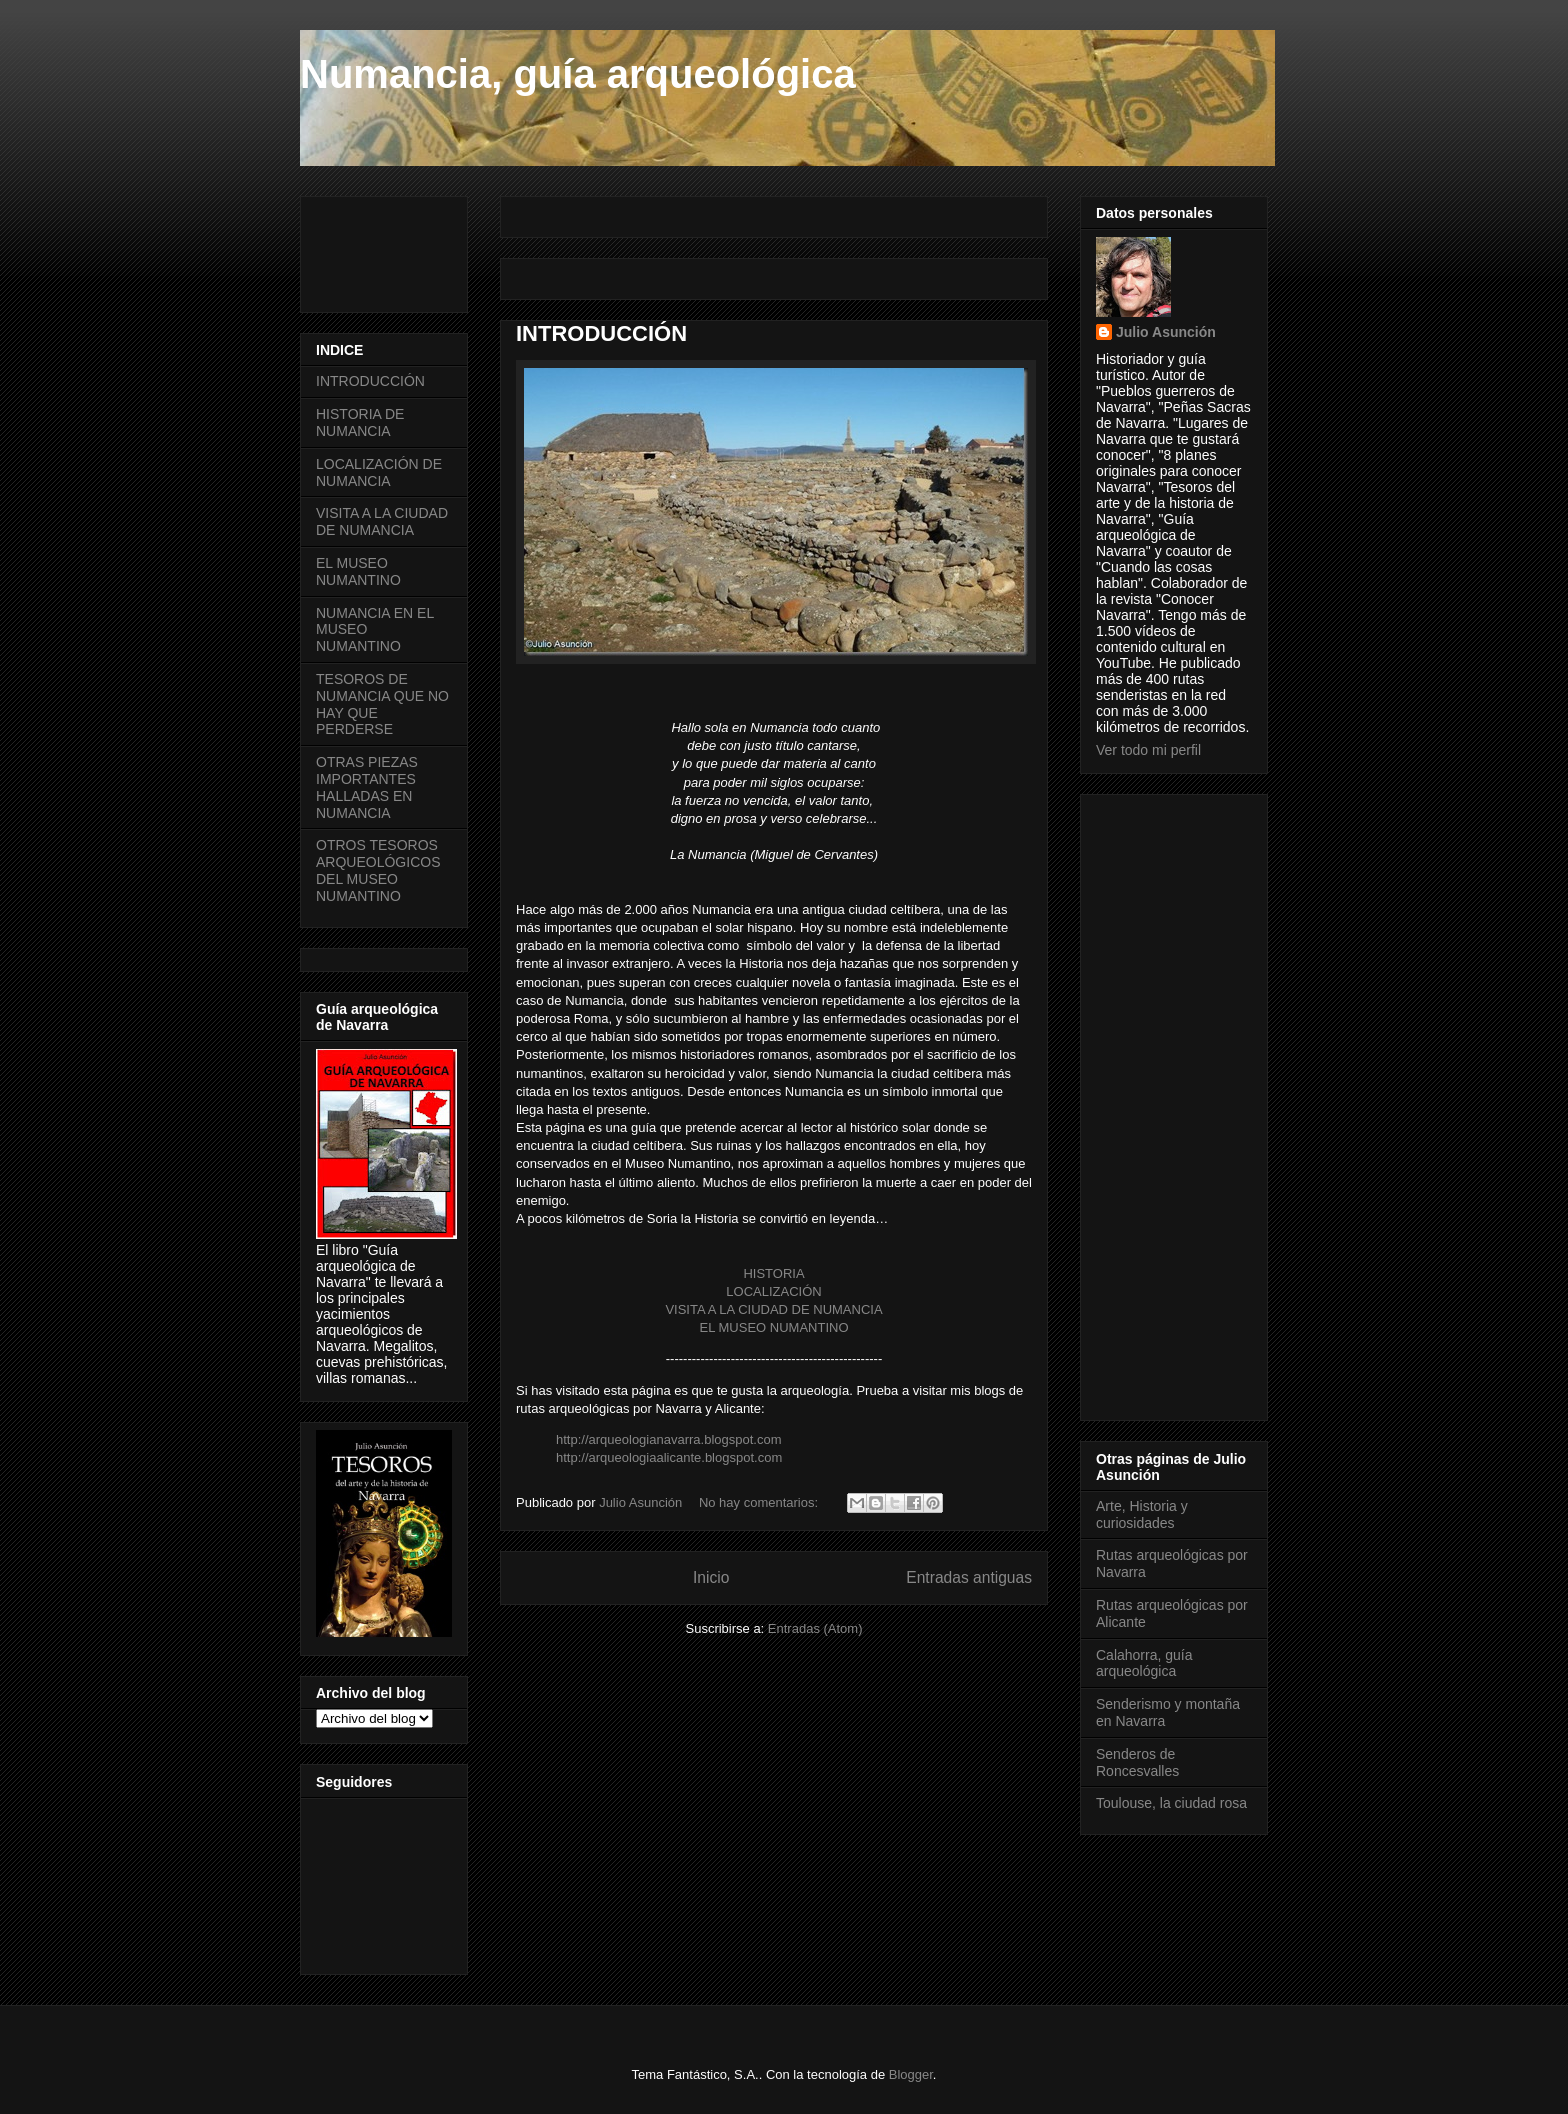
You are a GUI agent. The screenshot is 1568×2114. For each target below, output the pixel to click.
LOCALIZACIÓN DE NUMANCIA (379, 472)
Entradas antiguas (969, 1577)
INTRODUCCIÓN (601, 333)
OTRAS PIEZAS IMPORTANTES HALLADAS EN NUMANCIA (367, 787)
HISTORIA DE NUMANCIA (360, 422)
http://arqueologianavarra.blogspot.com (668, 1439)
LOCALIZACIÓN (773, 1291)
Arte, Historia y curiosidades (1142, 1514)
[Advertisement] (680, 249)
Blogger (911, 2074)
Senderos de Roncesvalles (1137, 1762)
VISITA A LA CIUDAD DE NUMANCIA (773, 1309)
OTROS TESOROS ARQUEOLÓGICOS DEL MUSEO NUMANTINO (378, 870)
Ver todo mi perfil (1148, 750)
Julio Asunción (1166, 332)
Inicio (711, 1577)
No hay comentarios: (760, 1502)
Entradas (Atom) (815, 1628)
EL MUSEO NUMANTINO (773, 1327)
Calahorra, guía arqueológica (1144, 1663)
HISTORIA (773, 1273)
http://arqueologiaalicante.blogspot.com (669, 1457)
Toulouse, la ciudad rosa (1171, 1803)
